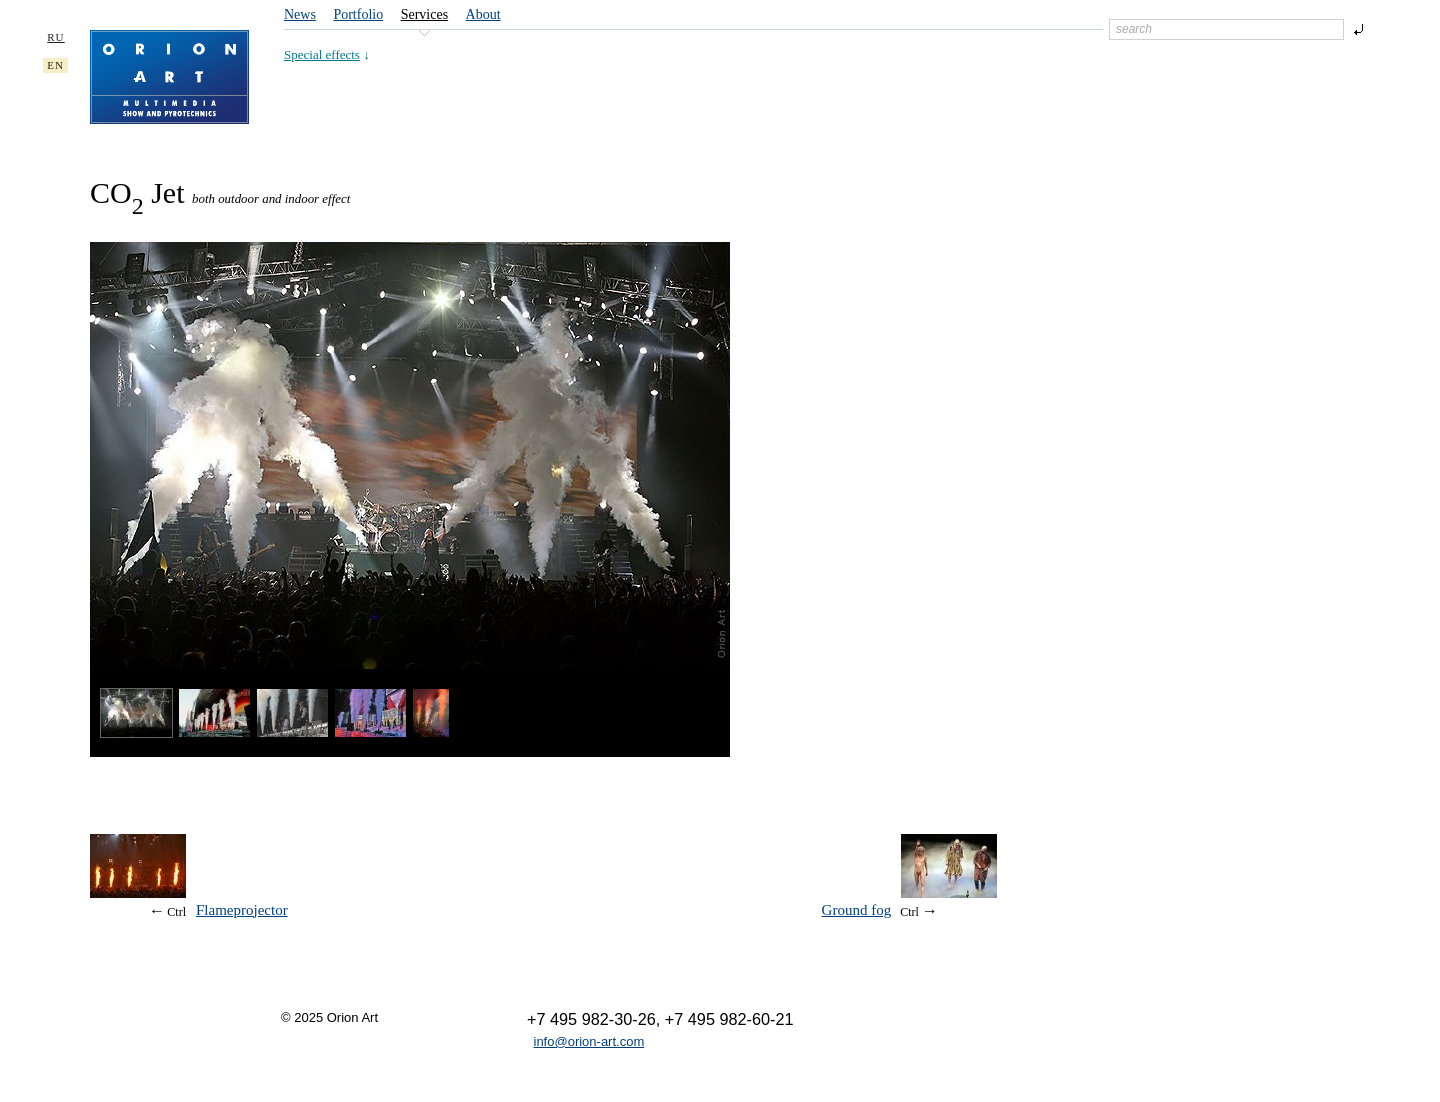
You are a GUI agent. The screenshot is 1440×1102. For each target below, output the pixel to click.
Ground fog (857, 910)
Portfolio (358, 14)
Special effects (322, 54)
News (300, 14)
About (483, 14)
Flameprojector (242, 910)
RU (55, 37)
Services (424, 14)
